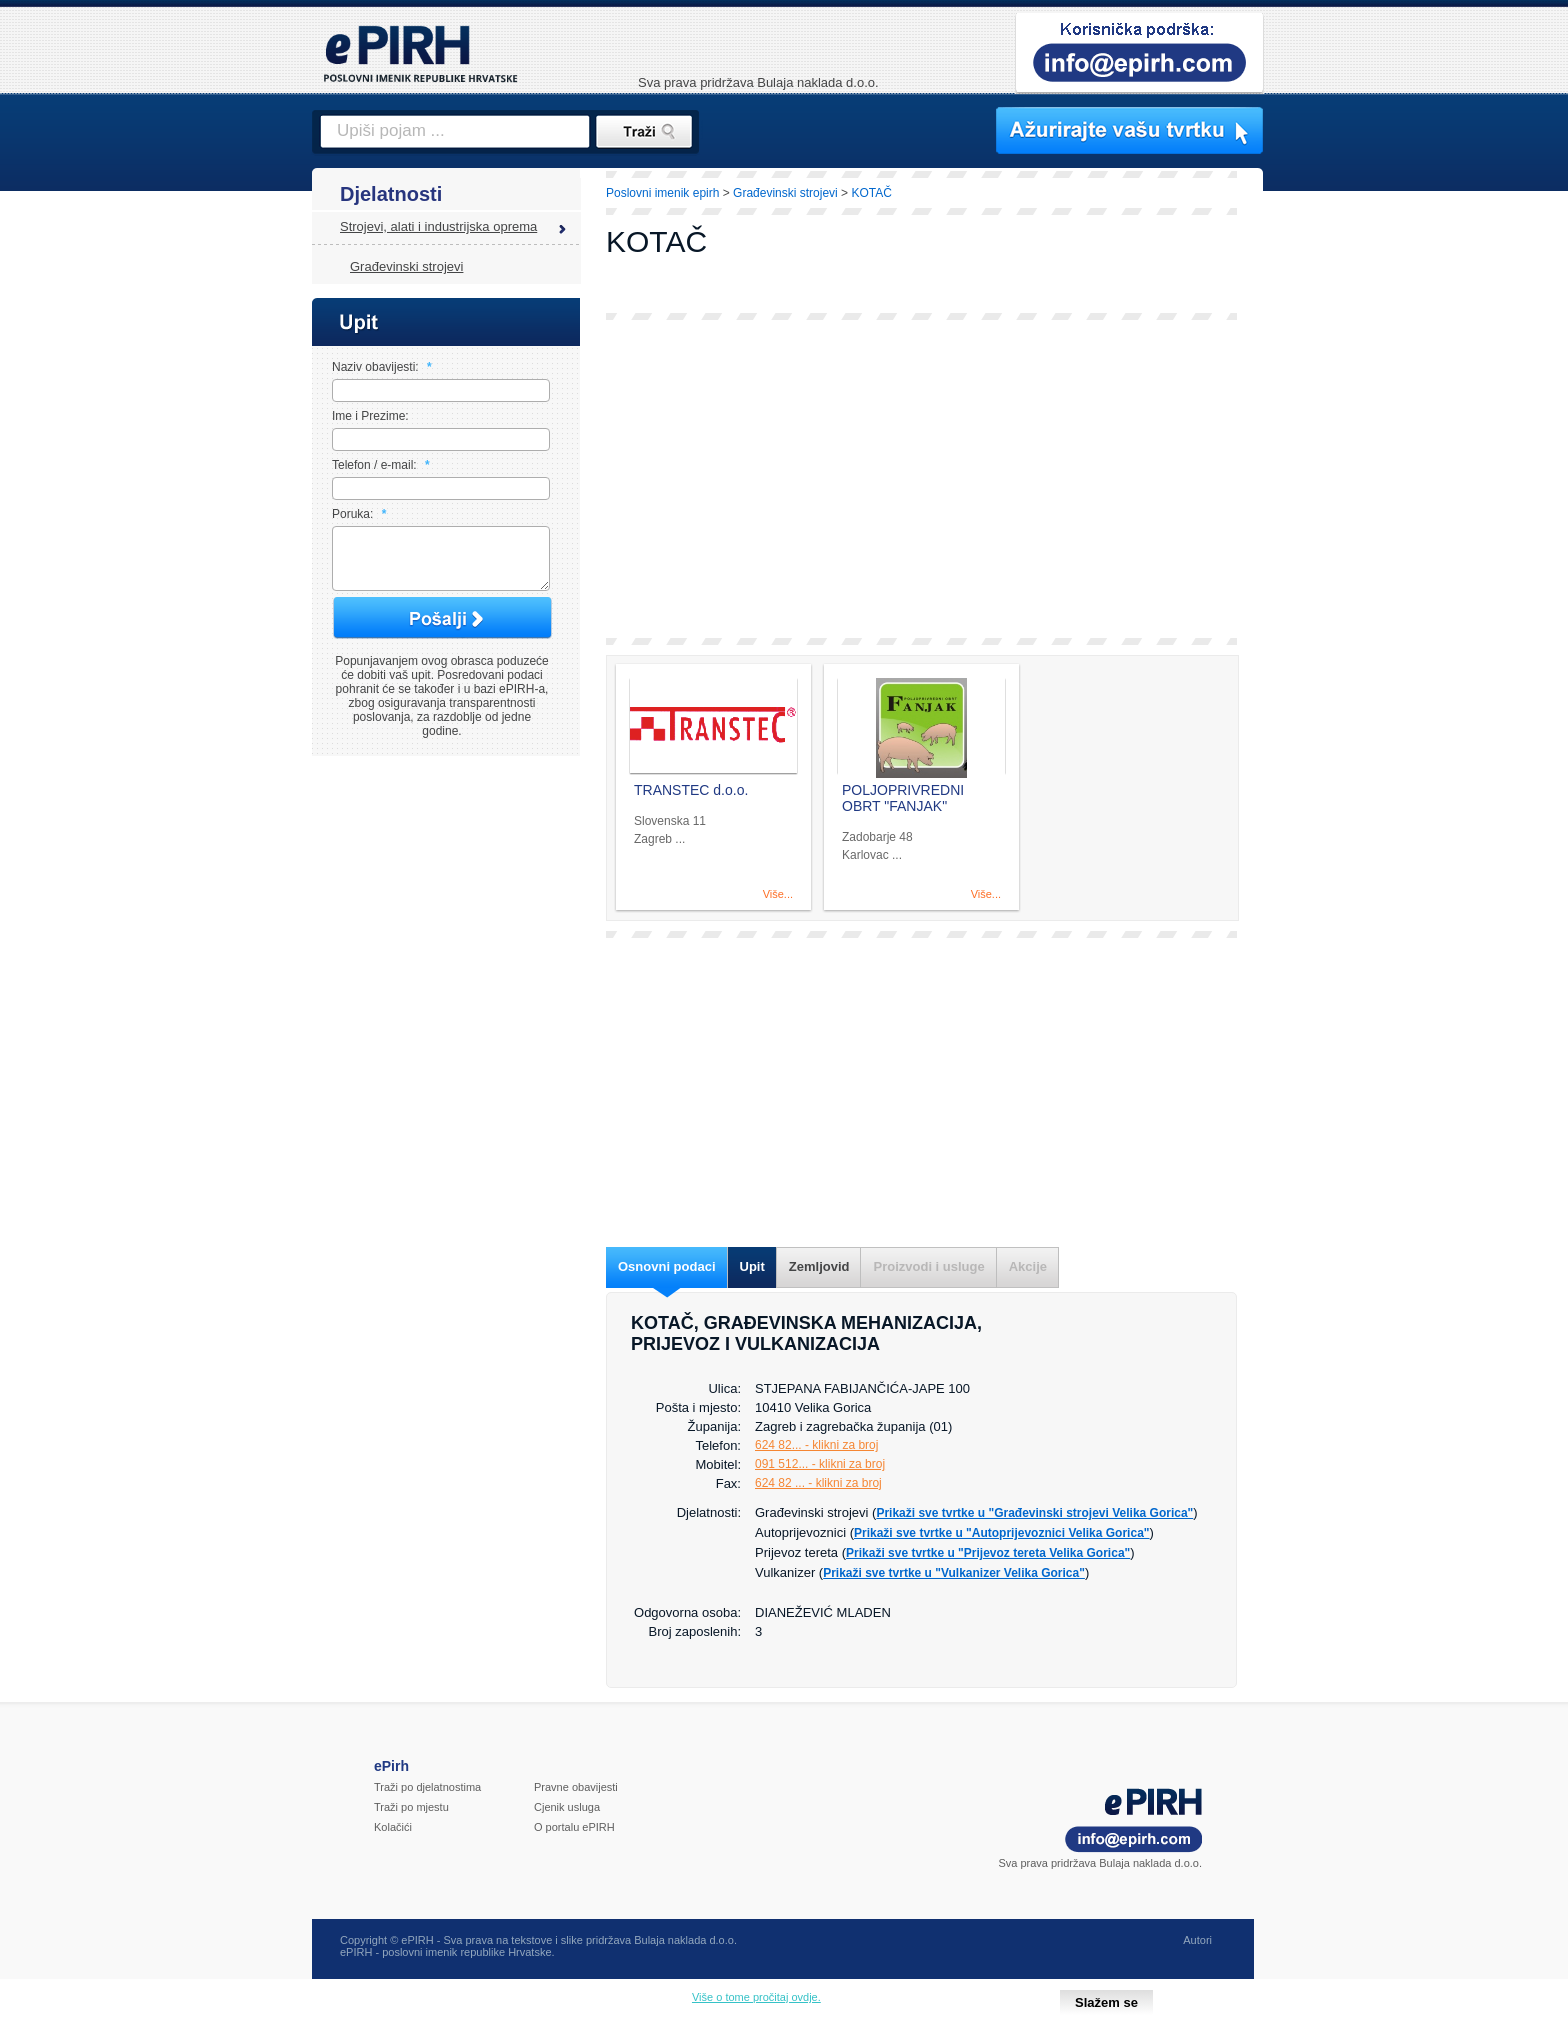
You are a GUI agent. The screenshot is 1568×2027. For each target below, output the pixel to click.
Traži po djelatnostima (427, 1787)
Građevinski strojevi (406, 266)
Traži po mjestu (411, 1807)
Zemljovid (819, 1266)
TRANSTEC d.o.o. (691, 790)
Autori (1197, 1940)
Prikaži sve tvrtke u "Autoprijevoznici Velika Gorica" (1002, 1533)
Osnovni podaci (667, 1266)
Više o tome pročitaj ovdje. (756, 1997)
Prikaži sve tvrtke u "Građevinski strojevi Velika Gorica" (1034, 1513)
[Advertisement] (1351, 515)
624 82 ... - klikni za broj (818, 1483)
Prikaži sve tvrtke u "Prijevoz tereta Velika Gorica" (988, 1553)
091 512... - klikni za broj (820, 1464)
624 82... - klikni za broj (816, 1445)
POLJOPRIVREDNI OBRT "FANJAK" (903, 798)
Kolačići (393, 1827)
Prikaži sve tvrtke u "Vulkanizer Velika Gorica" (954, 1573)
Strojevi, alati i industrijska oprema (438, 226)
